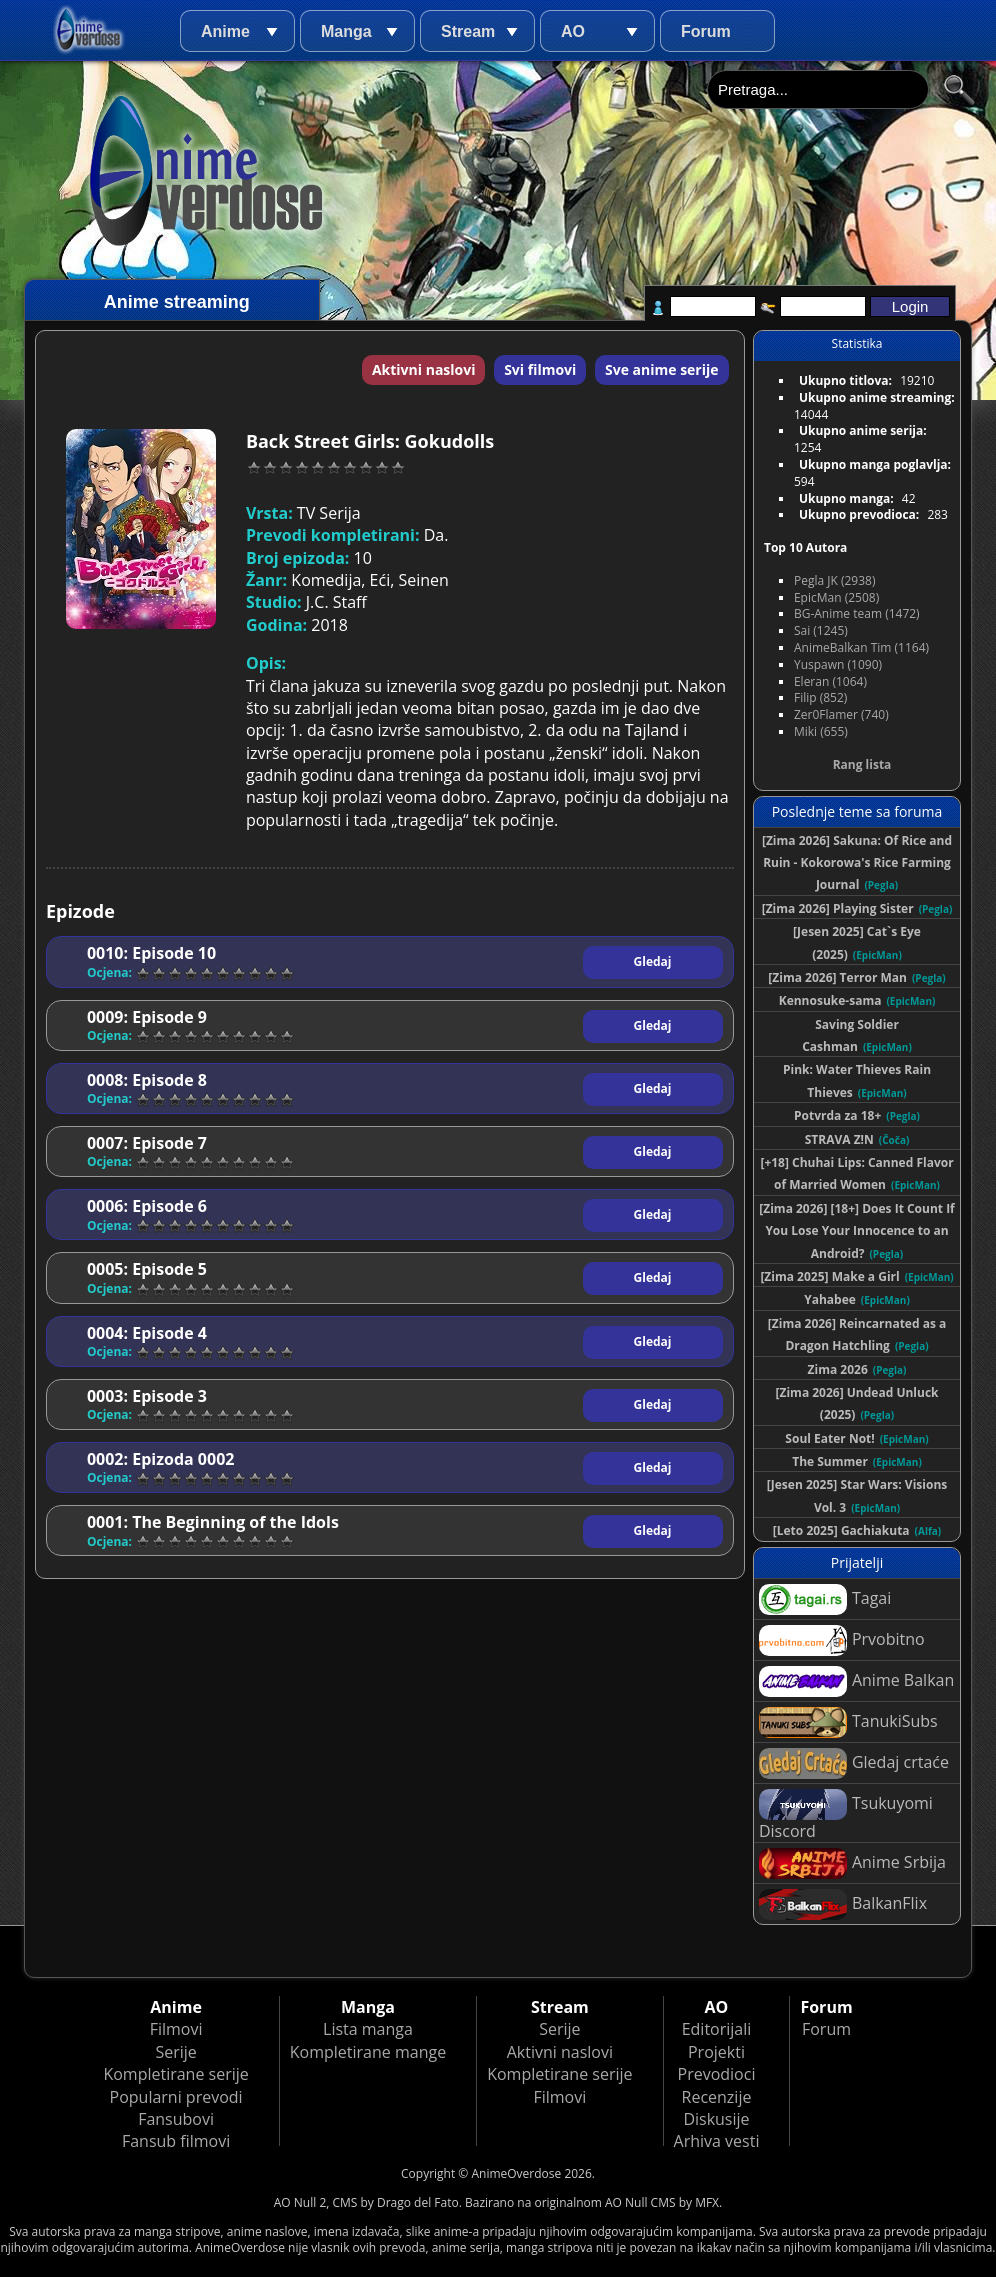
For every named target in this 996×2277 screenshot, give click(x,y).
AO (573, 31)
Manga (346, 31)
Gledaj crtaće (854, 1763)
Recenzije (717, 2097)
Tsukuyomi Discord (846, 1815)
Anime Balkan (856, 1681)
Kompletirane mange (368, 2052)
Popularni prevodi (176, 2097)
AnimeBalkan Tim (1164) (861, 647)
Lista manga (368, 2029)
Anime (225, 31)
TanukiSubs (848, 1722)
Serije (175, 2052)
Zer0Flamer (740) (841, 714)
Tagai (825, 1599)
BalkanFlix (843, 1904)
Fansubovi (176, 2119)
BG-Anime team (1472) (857, 613)
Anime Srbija (852, 1863)
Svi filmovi (540, 369)
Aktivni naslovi (424, 369)
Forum (706, 31)
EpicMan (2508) (836, 597)
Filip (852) (820, 697)
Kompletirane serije (175, 2074)
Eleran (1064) (830, 681)
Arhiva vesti (717, 2141)
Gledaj (653, 961)
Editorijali (717, 2029)
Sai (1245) (821, 630)
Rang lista (862, 764)
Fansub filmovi (176, 2141)
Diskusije (716, 2119)
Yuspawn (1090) (838, 664)
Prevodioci (717, 2074)
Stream (468, 31)
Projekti (716, 2052)
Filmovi (176, 2029)
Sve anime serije (662, 369)
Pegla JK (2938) (835, 580)
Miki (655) (821, 731)
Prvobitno (842, 1640)
